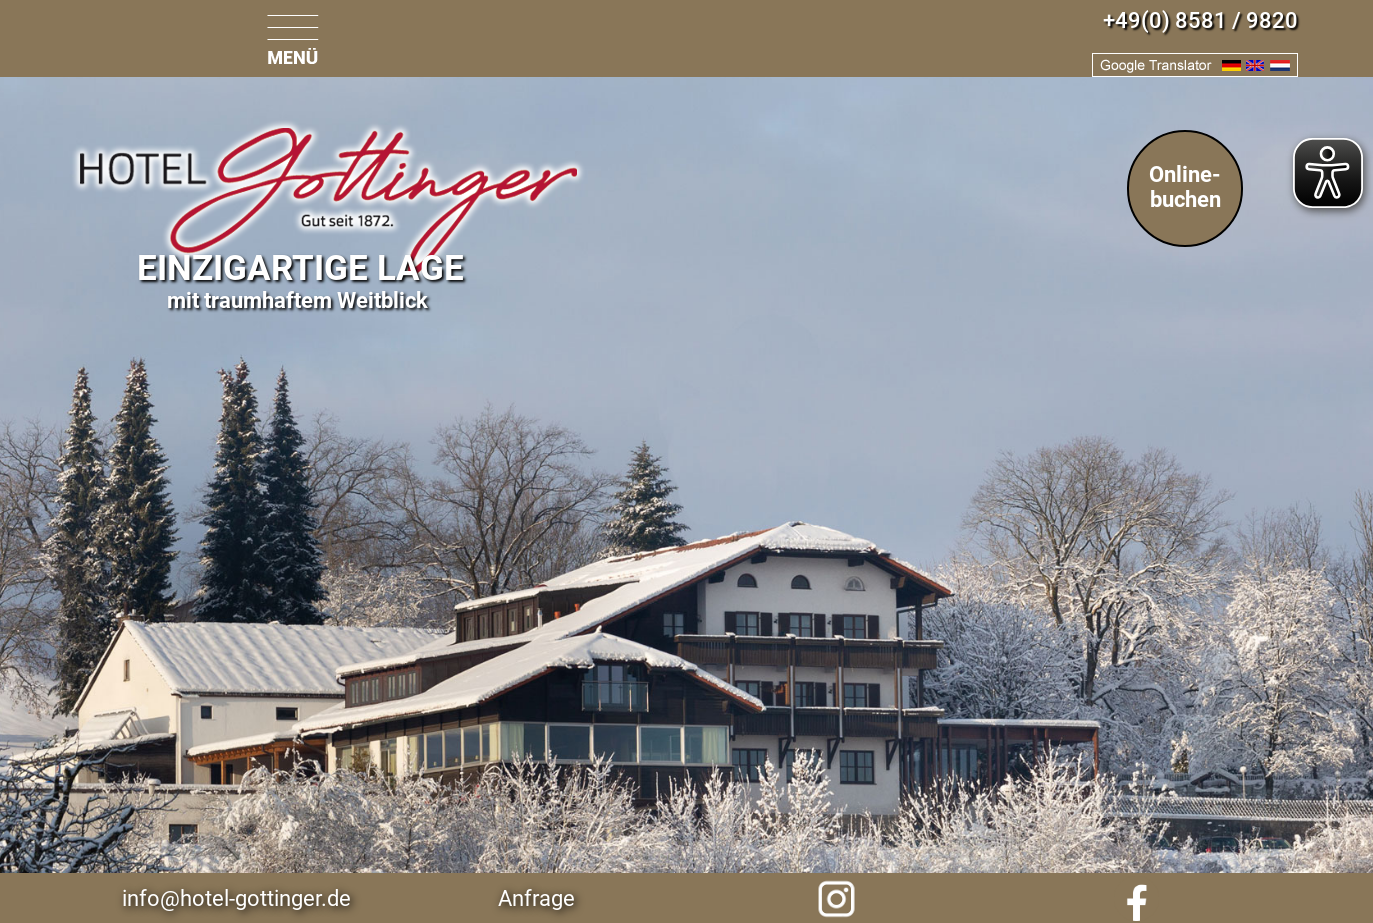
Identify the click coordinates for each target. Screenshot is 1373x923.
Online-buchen (1185, 187)
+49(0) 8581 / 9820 (1200, 20)
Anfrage (536, 898)
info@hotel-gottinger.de (236, 898)
